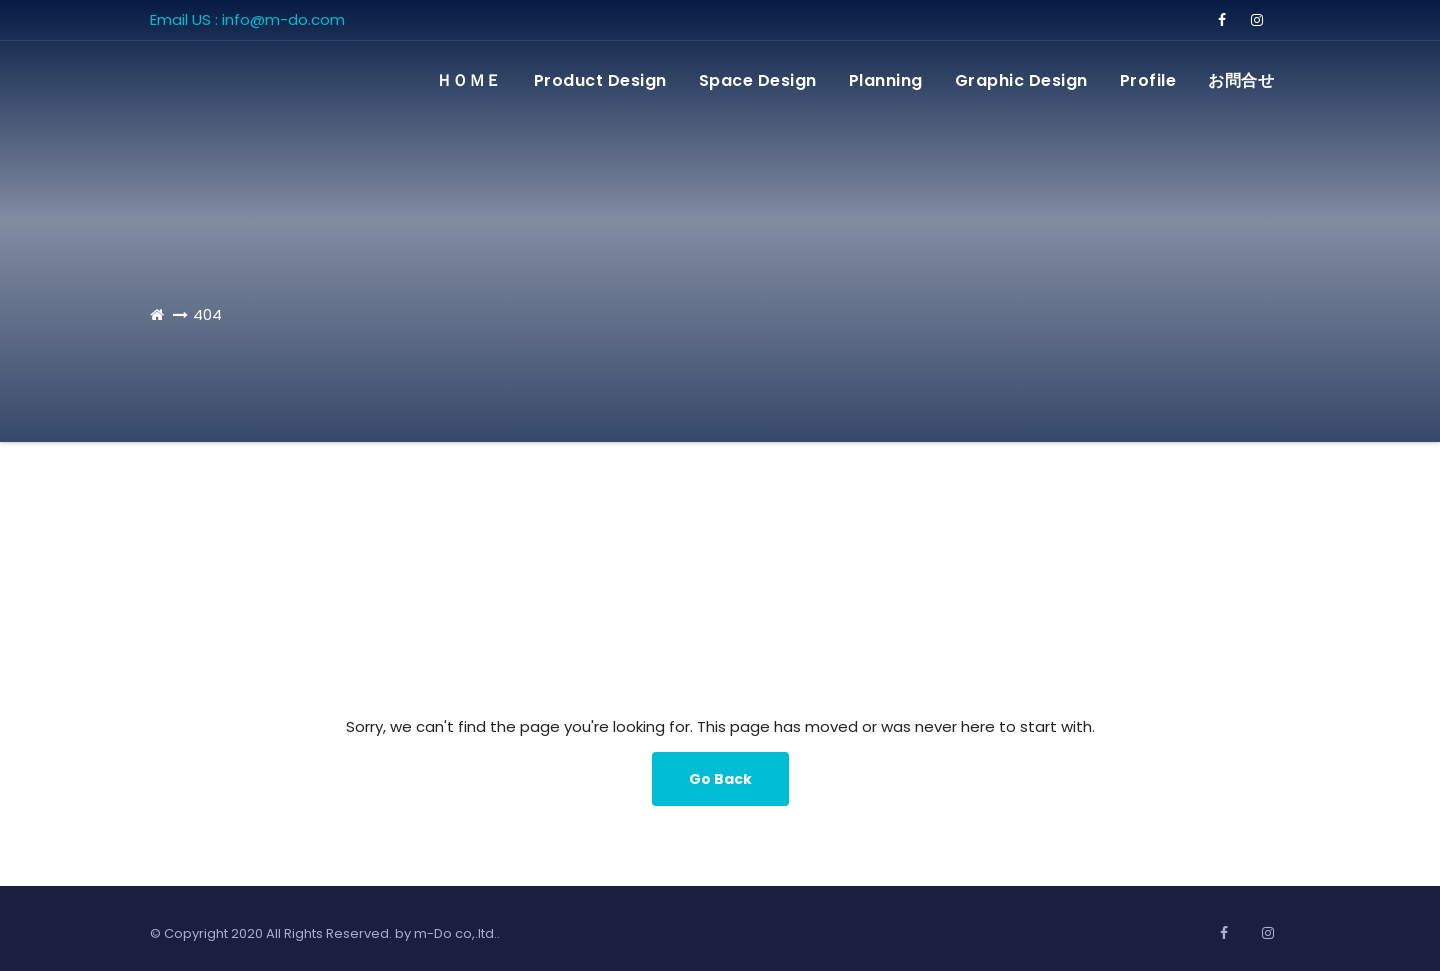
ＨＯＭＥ (469, 80)
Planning (886, 80)
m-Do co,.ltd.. (457, 933)
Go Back (720, 779)
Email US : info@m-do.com (247, 19)
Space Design (758, 80)
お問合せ (1241, 80)
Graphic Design (1021, 80)
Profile (1148, 80)
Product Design (600, 80)
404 (207, 314)
